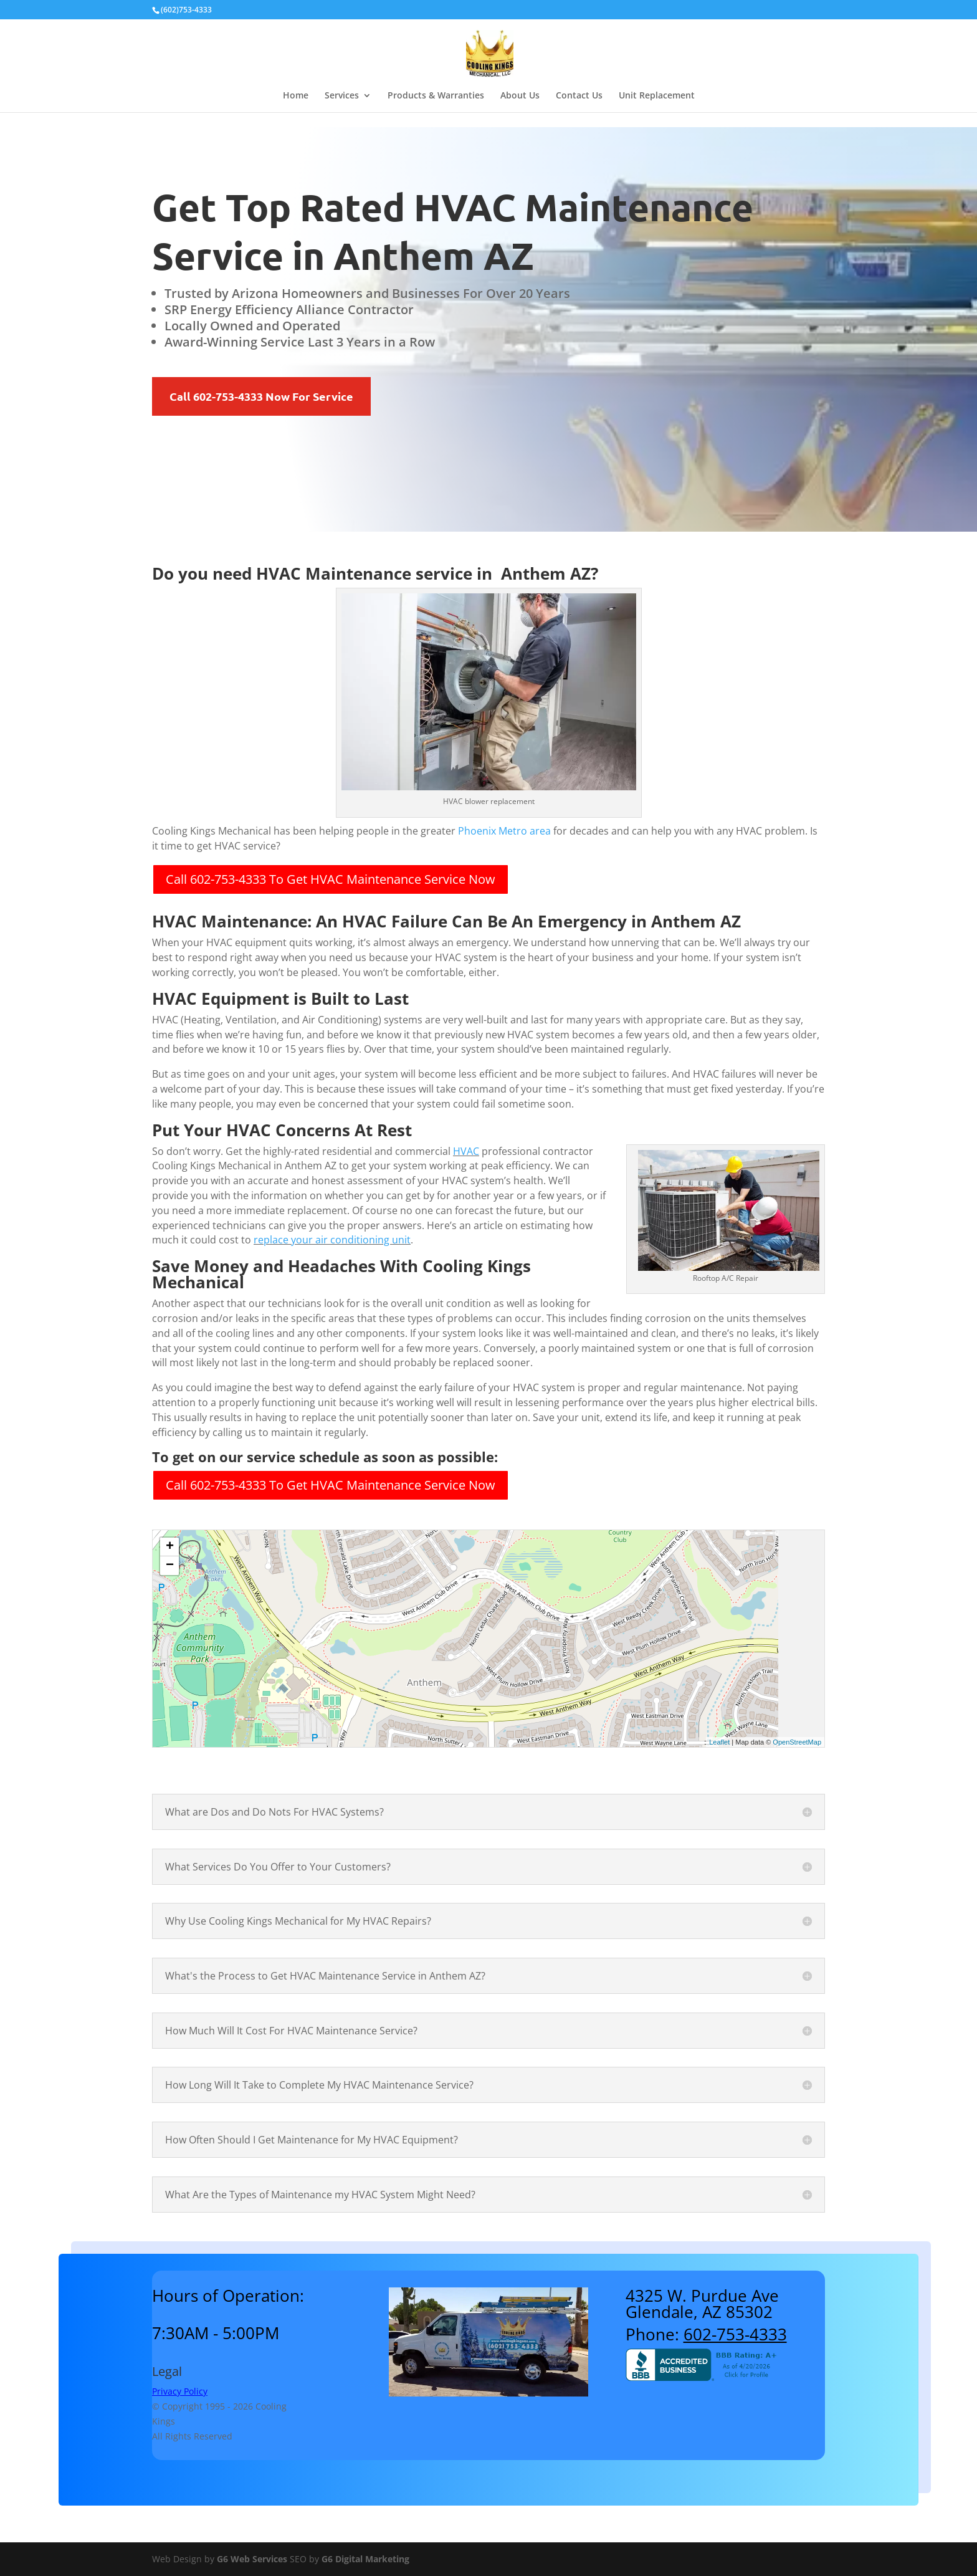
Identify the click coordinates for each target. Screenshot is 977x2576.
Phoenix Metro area (504, 831)
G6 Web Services (252, 2559)
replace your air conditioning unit (332, 1240)
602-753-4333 (735, 2334)
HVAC (466, 1151)
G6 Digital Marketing (365, 2559)
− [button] (170, 1565)
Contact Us (579, 96)
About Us (520, 96)
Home (295, 96)
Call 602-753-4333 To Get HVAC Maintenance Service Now (330, 879)
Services (342, 96)
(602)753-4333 (186, 9)
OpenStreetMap (797, 1742)
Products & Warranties (436, 96)
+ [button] (170, 1547)
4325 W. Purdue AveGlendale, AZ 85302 (702, 2303)
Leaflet (719, 1742)
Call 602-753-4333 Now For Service (261, 396)
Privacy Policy (179, 2391)
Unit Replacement (657, 96)
